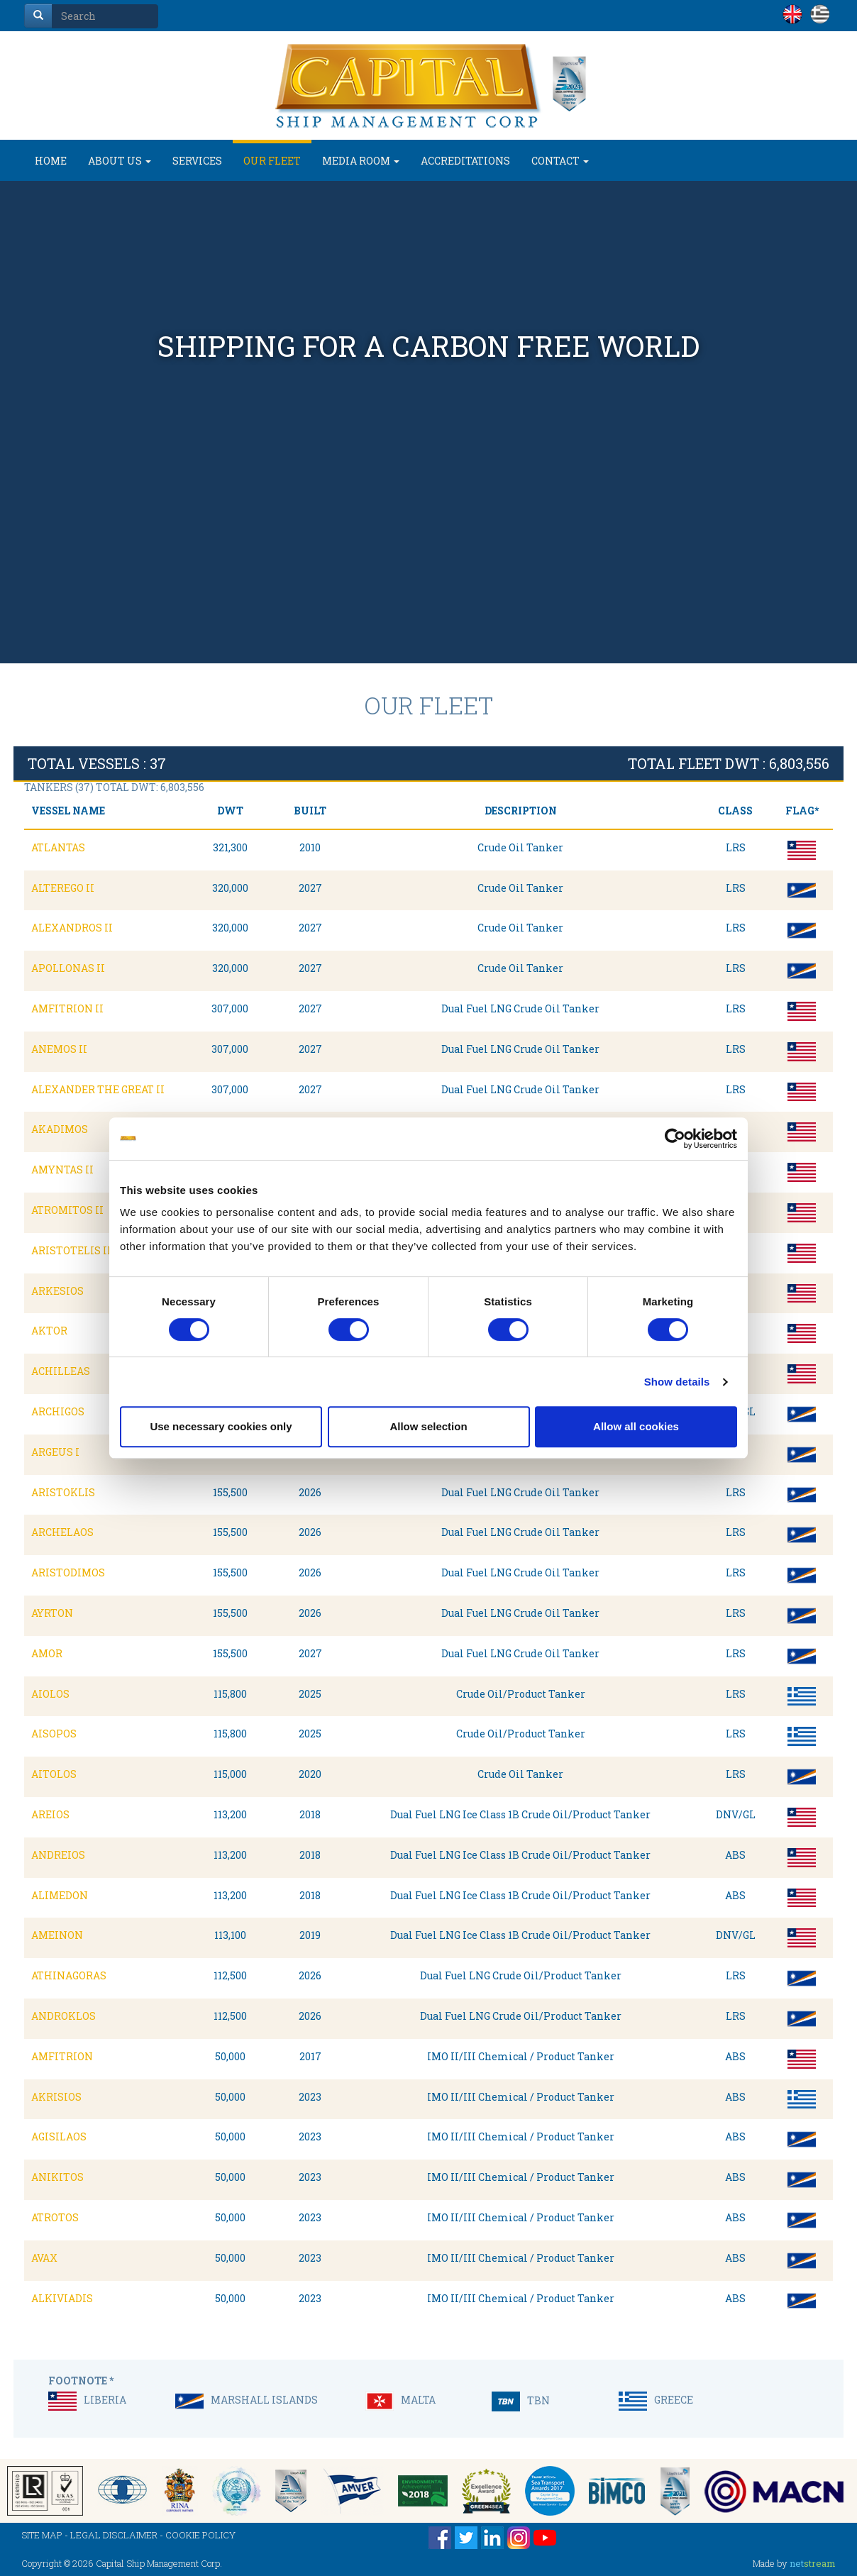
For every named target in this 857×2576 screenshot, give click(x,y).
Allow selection (428, 1426)
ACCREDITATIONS (465, 160)
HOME (51, 160)
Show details (677, 1382)
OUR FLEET (272, 160)
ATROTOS (55, 2217)
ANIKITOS (57, 2177)
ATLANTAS (58, 847)
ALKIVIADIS (62, 2298)
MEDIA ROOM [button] (360, 160)
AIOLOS (50, 1694)
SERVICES (197, 160)
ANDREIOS (58, 1855)
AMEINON (57, 1935)
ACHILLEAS (60, 1371)
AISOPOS (54, 1733)
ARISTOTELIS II (71, 1250)
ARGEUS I (55, 1452)
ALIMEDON (59, 1895)
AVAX (44, 2258)
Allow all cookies (636, 1426)
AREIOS (50, 1814)
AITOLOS (54, 1774)
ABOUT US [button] (119, 160)
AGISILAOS (59, 2136)
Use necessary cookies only (221, 1426)
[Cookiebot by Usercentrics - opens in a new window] (675, 1138)
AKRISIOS (56, 2097)
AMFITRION (62, 2056)
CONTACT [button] (560, 160)
